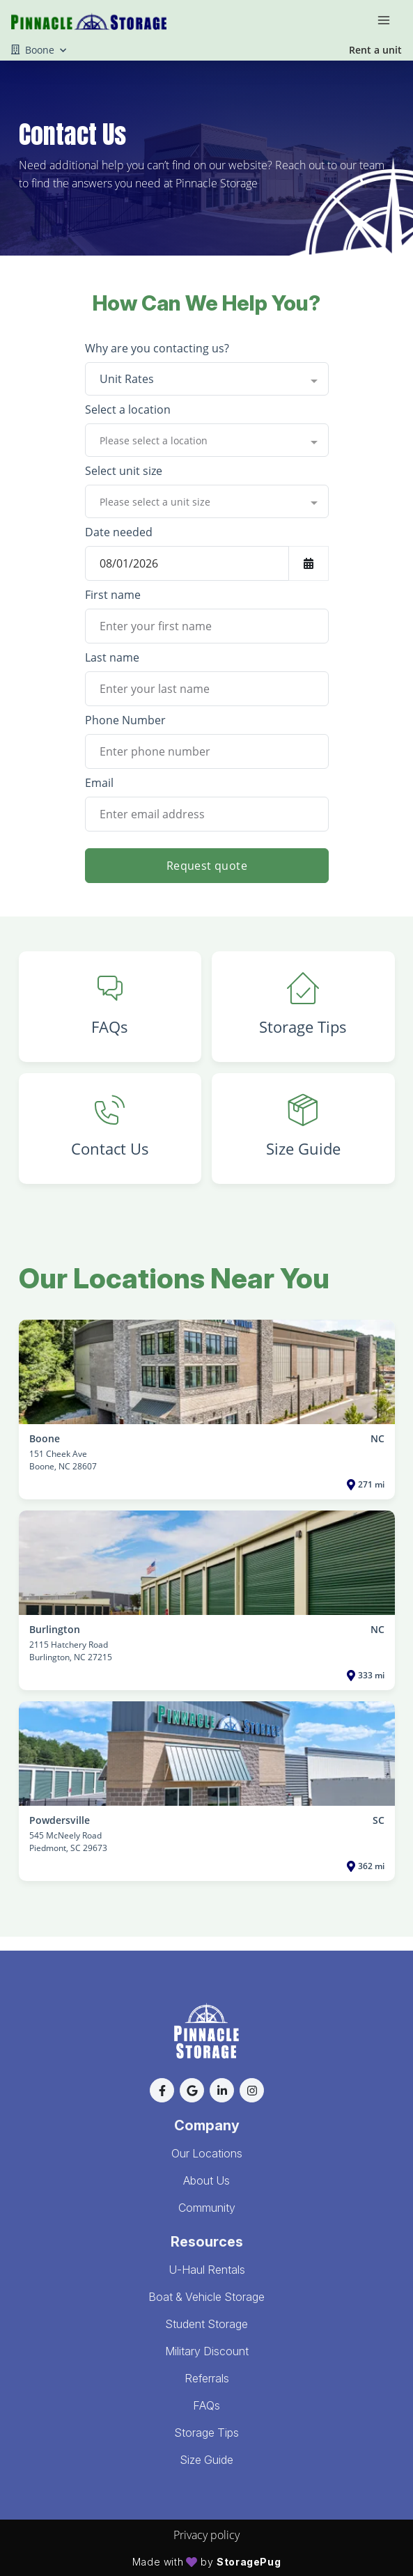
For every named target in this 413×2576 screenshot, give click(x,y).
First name (113, 594)
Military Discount (207, 2351)
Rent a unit (375, 49)
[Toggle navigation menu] (389, 19)
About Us (206, 2180)
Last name (112, 657)
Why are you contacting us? (157, 348)
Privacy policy (206, 2535)
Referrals (207, 2378)
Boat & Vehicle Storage (206, 2297)
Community (206, 2208)
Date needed (119, 532)
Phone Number (125, 720)
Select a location (128, 409)
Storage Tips (206, 2433)
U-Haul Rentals (207, 2270)
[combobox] (207, 379)
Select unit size (123, 470)
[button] (162, 2090)
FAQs (206, 2405)
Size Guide (206, 2460)
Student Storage (206, 2324)
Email (99, 782)
